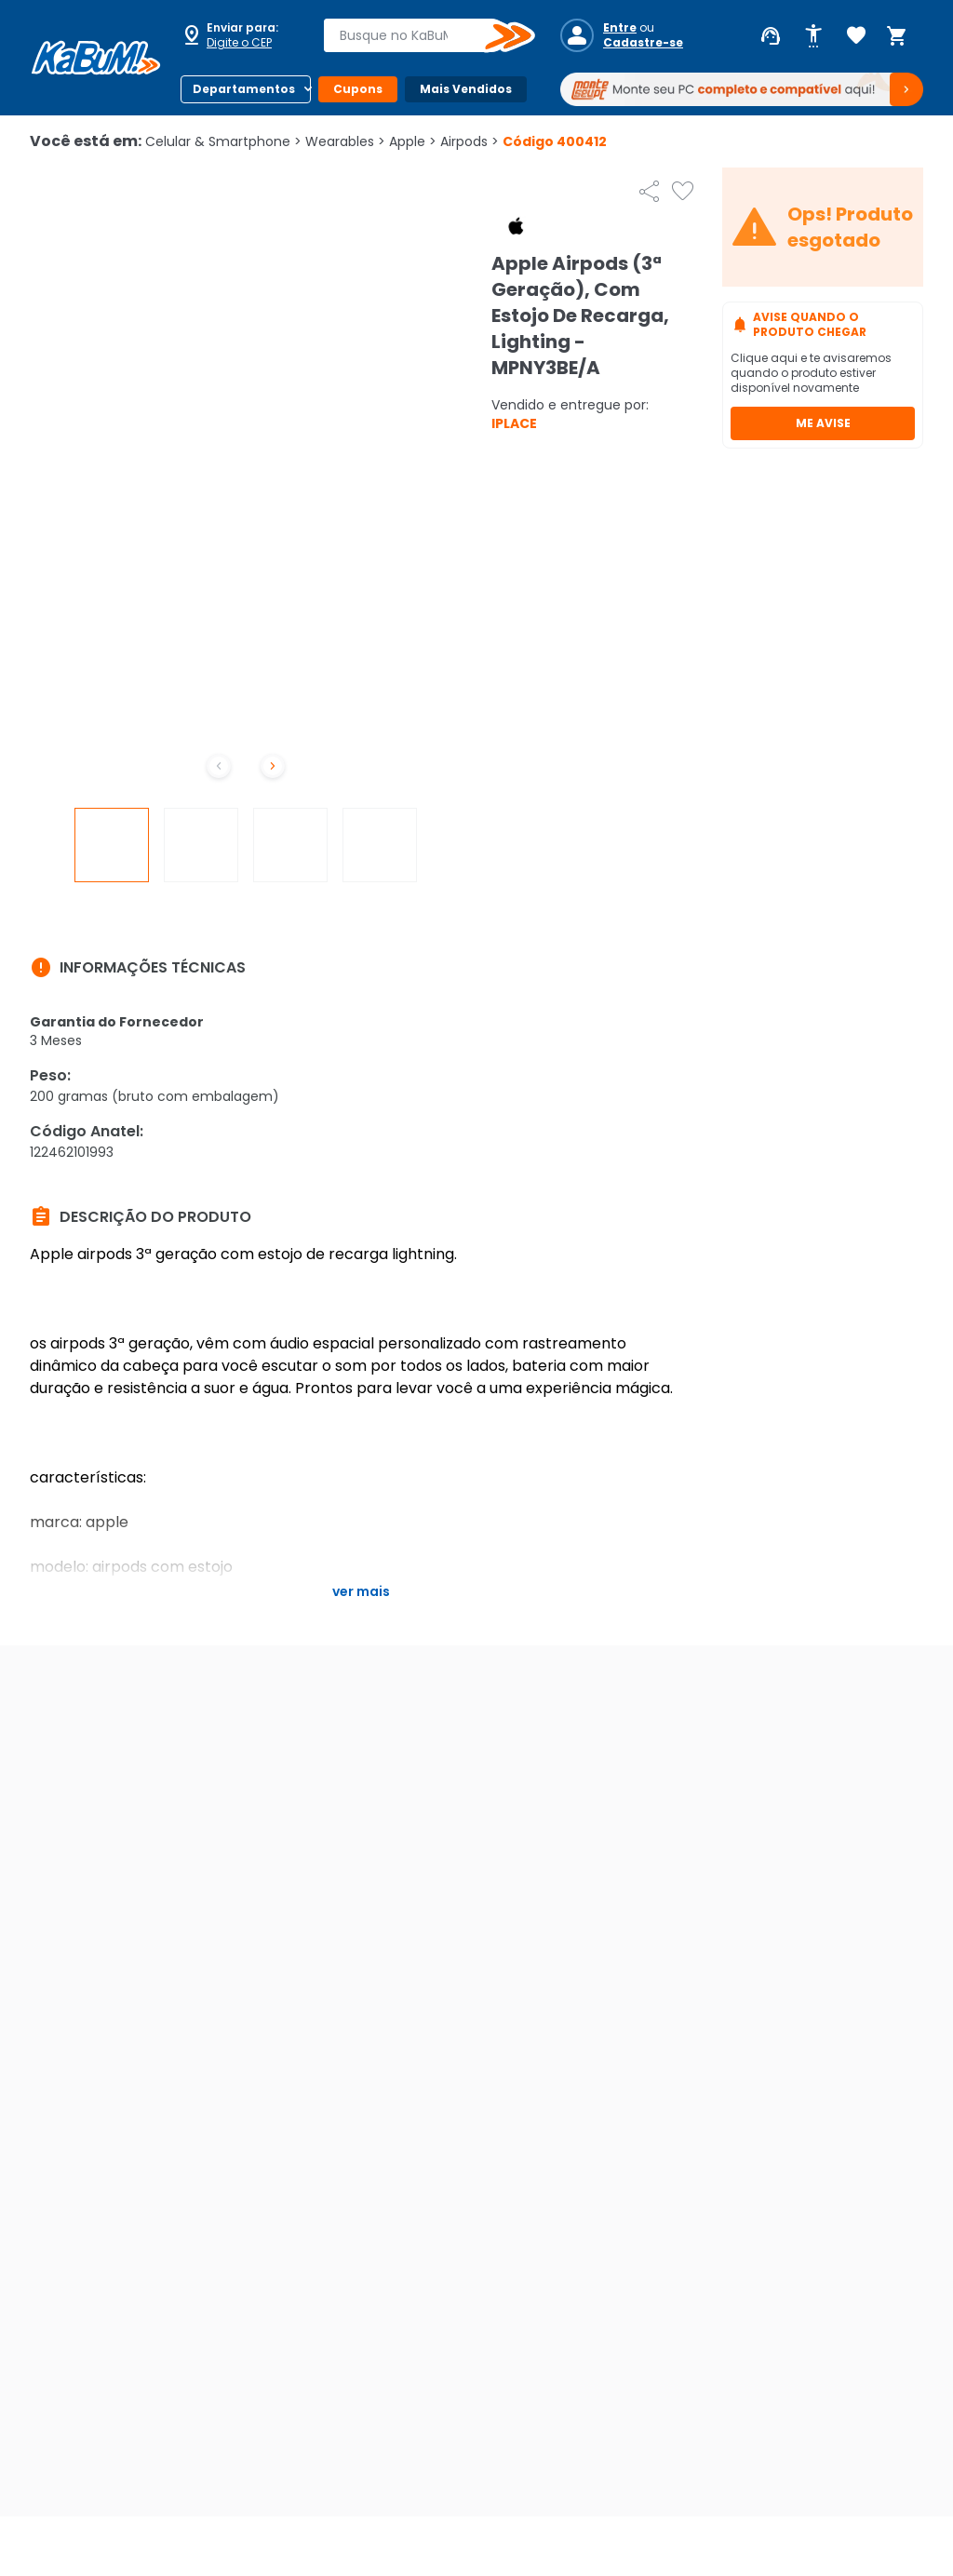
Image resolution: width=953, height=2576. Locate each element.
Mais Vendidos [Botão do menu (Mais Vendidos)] (466, 89)
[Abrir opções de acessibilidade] (813, 36)
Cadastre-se (643, 42)
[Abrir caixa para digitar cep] (240, 35)
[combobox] (416, 35)
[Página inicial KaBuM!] (96, 57)
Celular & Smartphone (223, 141)
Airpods (469, 141)
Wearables (345, 141)
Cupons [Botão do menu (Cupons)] (358, 89)
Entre (620, 27)
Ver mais (361, 1591)
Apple (412, 141)
